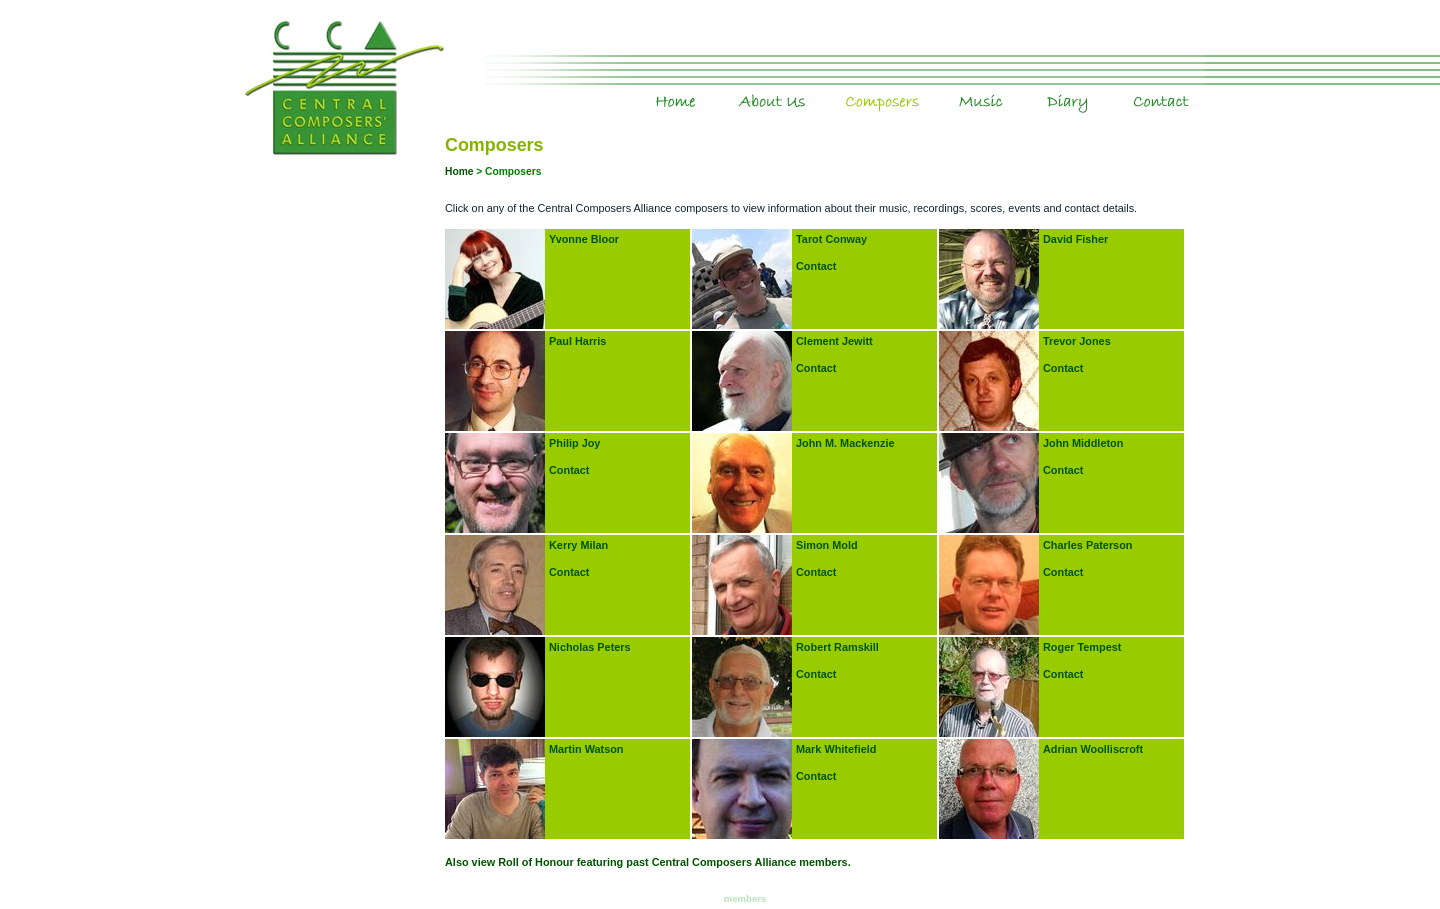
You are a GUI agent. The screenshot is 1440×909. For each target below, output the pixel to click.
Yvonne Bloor (584, 239)
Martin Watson (586, 749)
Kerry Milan (578, 545)
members (745, 898)
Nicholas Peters (590, 647)
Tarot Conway (831, 239)
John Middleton (1083, 443)
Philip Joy (574, 443)
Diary (1112, 89)
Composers (929, 89)
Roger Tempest (1082, 647)
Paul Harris (577, 341)
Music (1022, 89)
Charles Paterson (1087, 545)
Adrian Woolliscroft (1093, 749)
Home (712, 89)
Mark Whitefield (836, 749)
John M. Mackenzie (845, 443)
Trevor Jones (1077, 341)
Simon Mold (827, 545)
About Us (810, 89)
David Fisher (1075, 239)
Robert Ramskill (837, 647)
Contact (1191, 89)
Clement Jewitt (834, 341)
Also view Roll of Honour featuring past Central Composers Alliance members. (648, 862)
